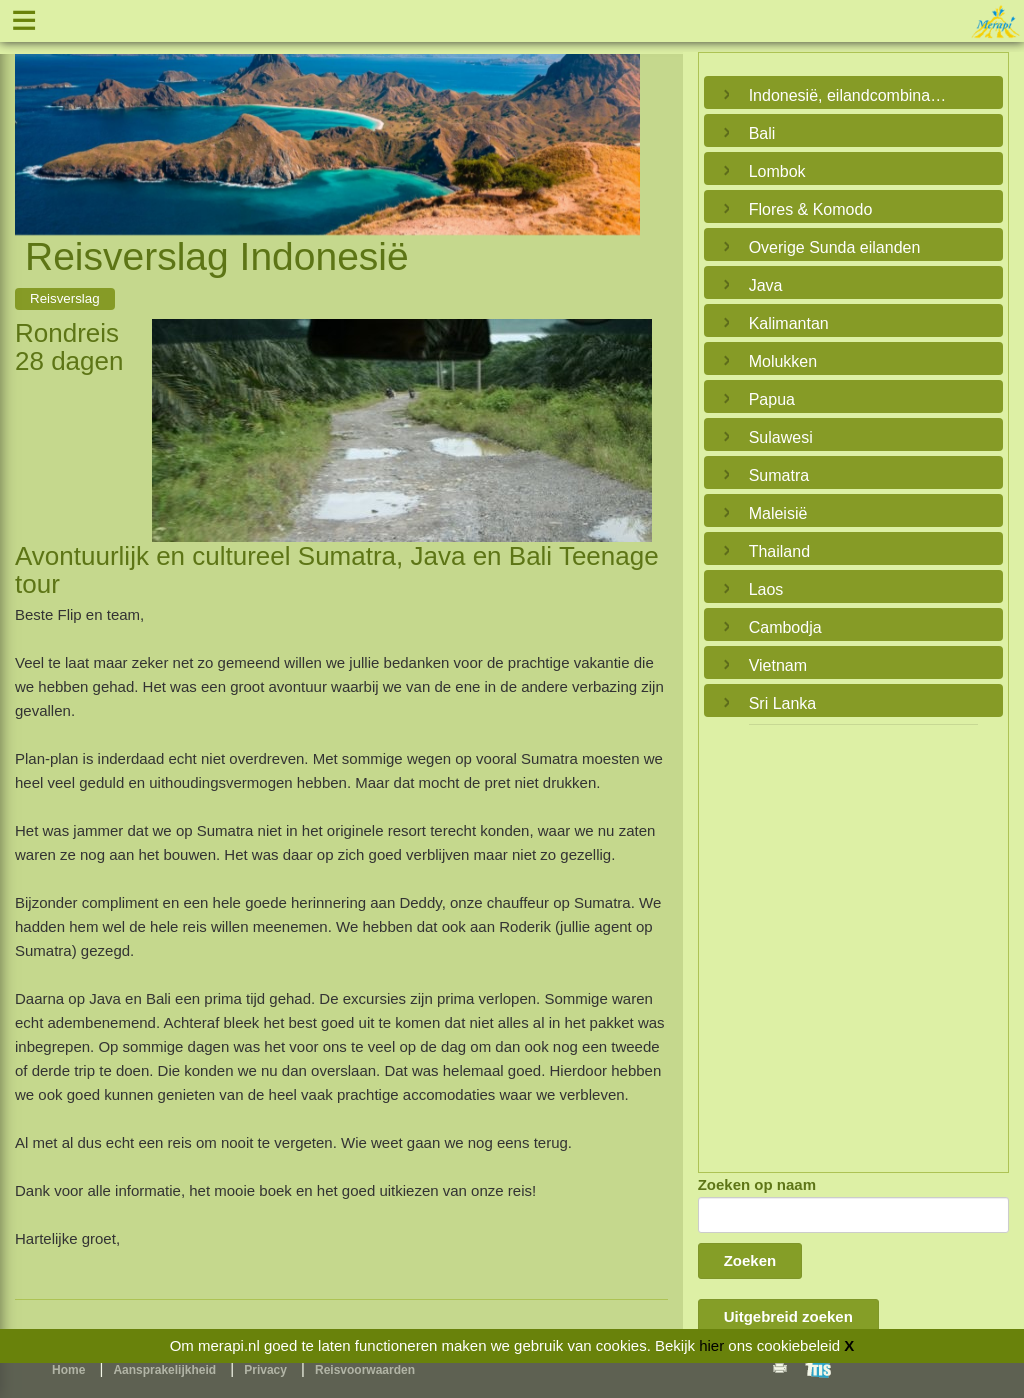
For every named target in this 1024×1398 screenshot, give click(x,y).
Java (766, 285)
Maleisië (778, 513)
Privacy (265, 1370)
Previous (35, 121)
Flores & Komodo (811, 209)
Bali (762, 133)
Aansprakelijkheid (164, 1370)
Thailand (779, 551)
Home (68, 1370)
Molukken (783, 361)
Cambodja (785, 627)
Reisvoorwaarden (365, 1370)
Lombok (777, 171)
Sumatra (779, 475)
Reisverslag (65, 298)
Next (620, 121)
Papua (772, 399)
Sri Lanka (783, 703)
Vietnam (778, 665)
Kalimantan (789, 323)
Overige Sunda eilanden (835, 247)
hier (711, 1345)
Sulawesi (781, 437)
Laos (766, 589)
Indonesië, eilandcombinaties (848, 95)
